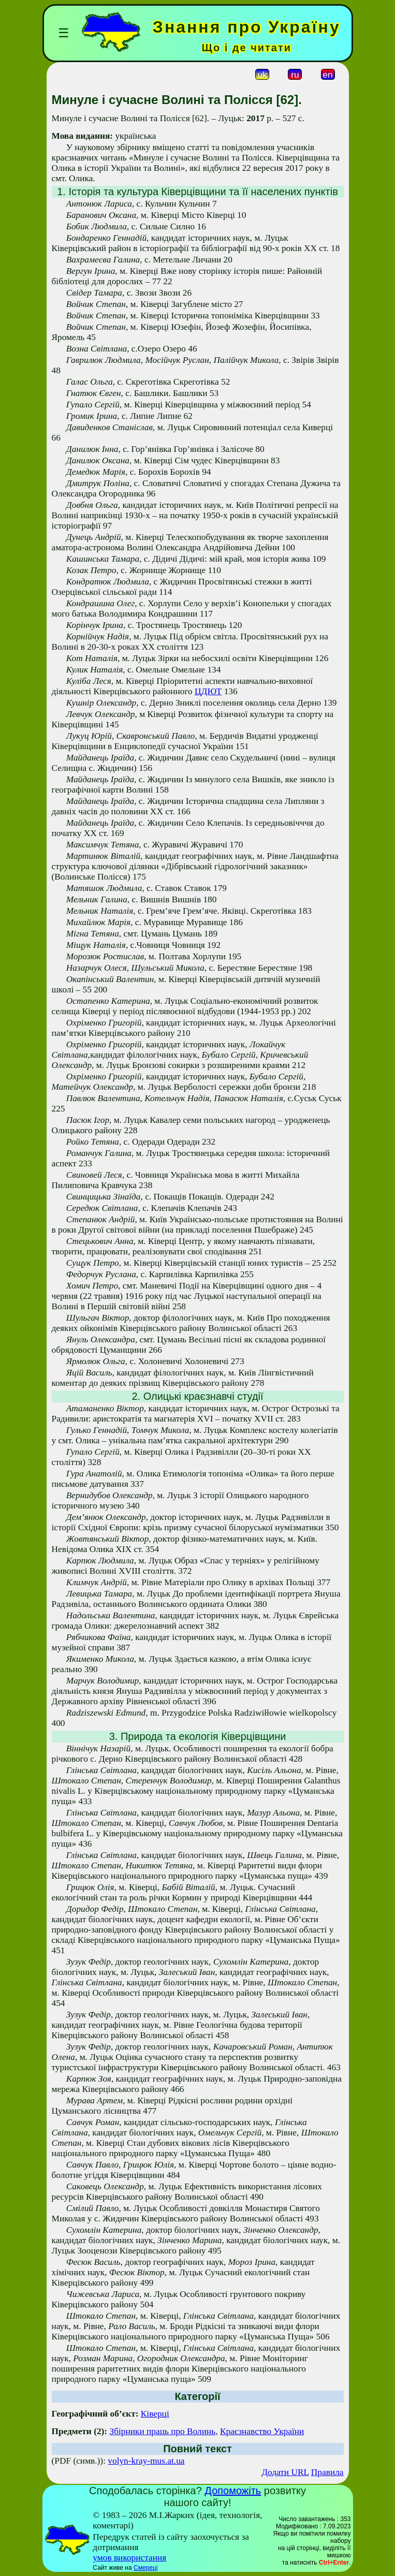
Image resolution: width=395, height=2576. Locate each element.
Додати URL (285, 2472)
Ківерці (155, 2414)
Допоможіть (232, 2490)
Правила (327, 2472)
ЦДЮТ (208, 691)
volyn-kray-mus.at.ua (146, 2461)
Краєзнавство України (262, 2431)
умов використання (129, 2558)
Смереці (145, 2567)
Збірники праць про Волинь (163, 2431)
